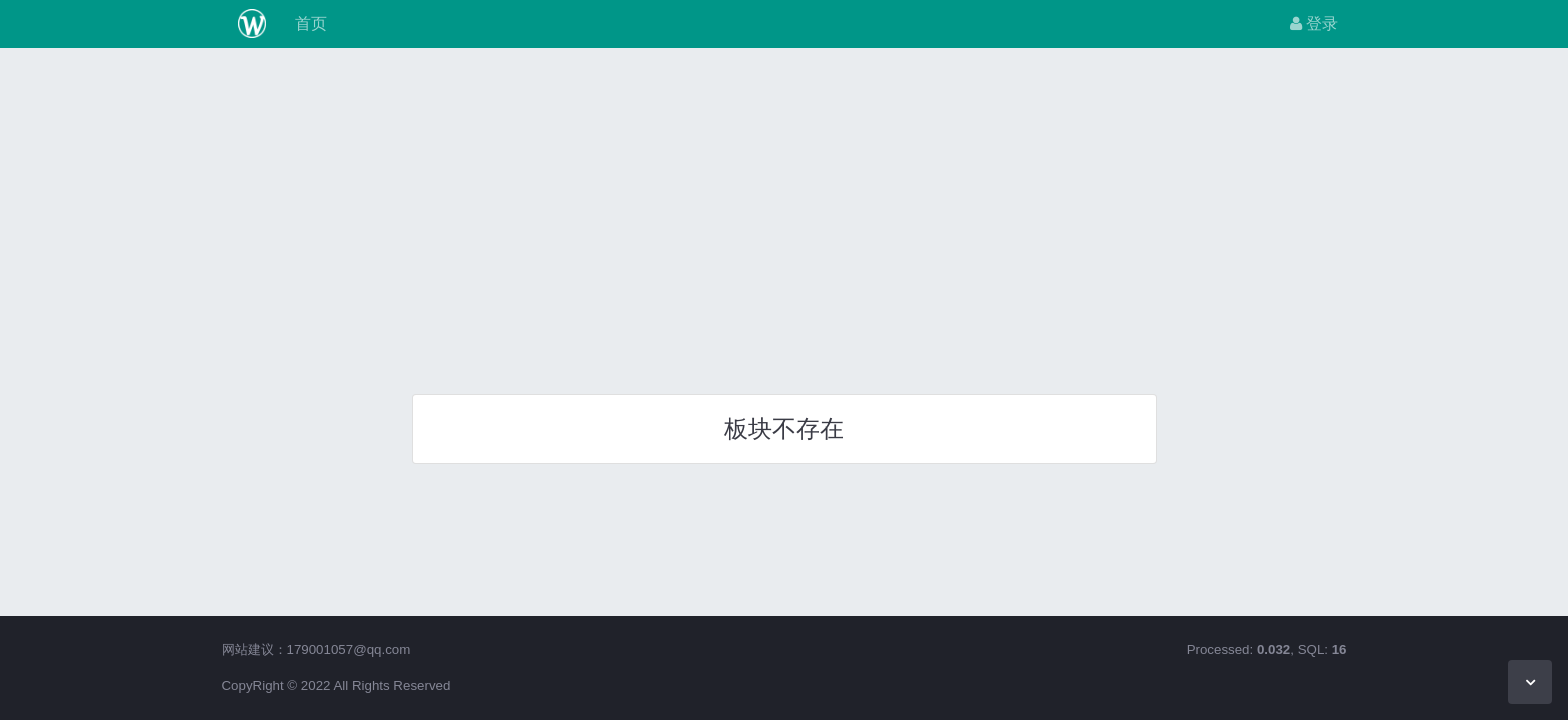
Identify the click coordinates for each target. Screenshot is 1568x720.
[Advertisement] (784, 214)
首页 (308, 23)
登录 (1314, 23)
